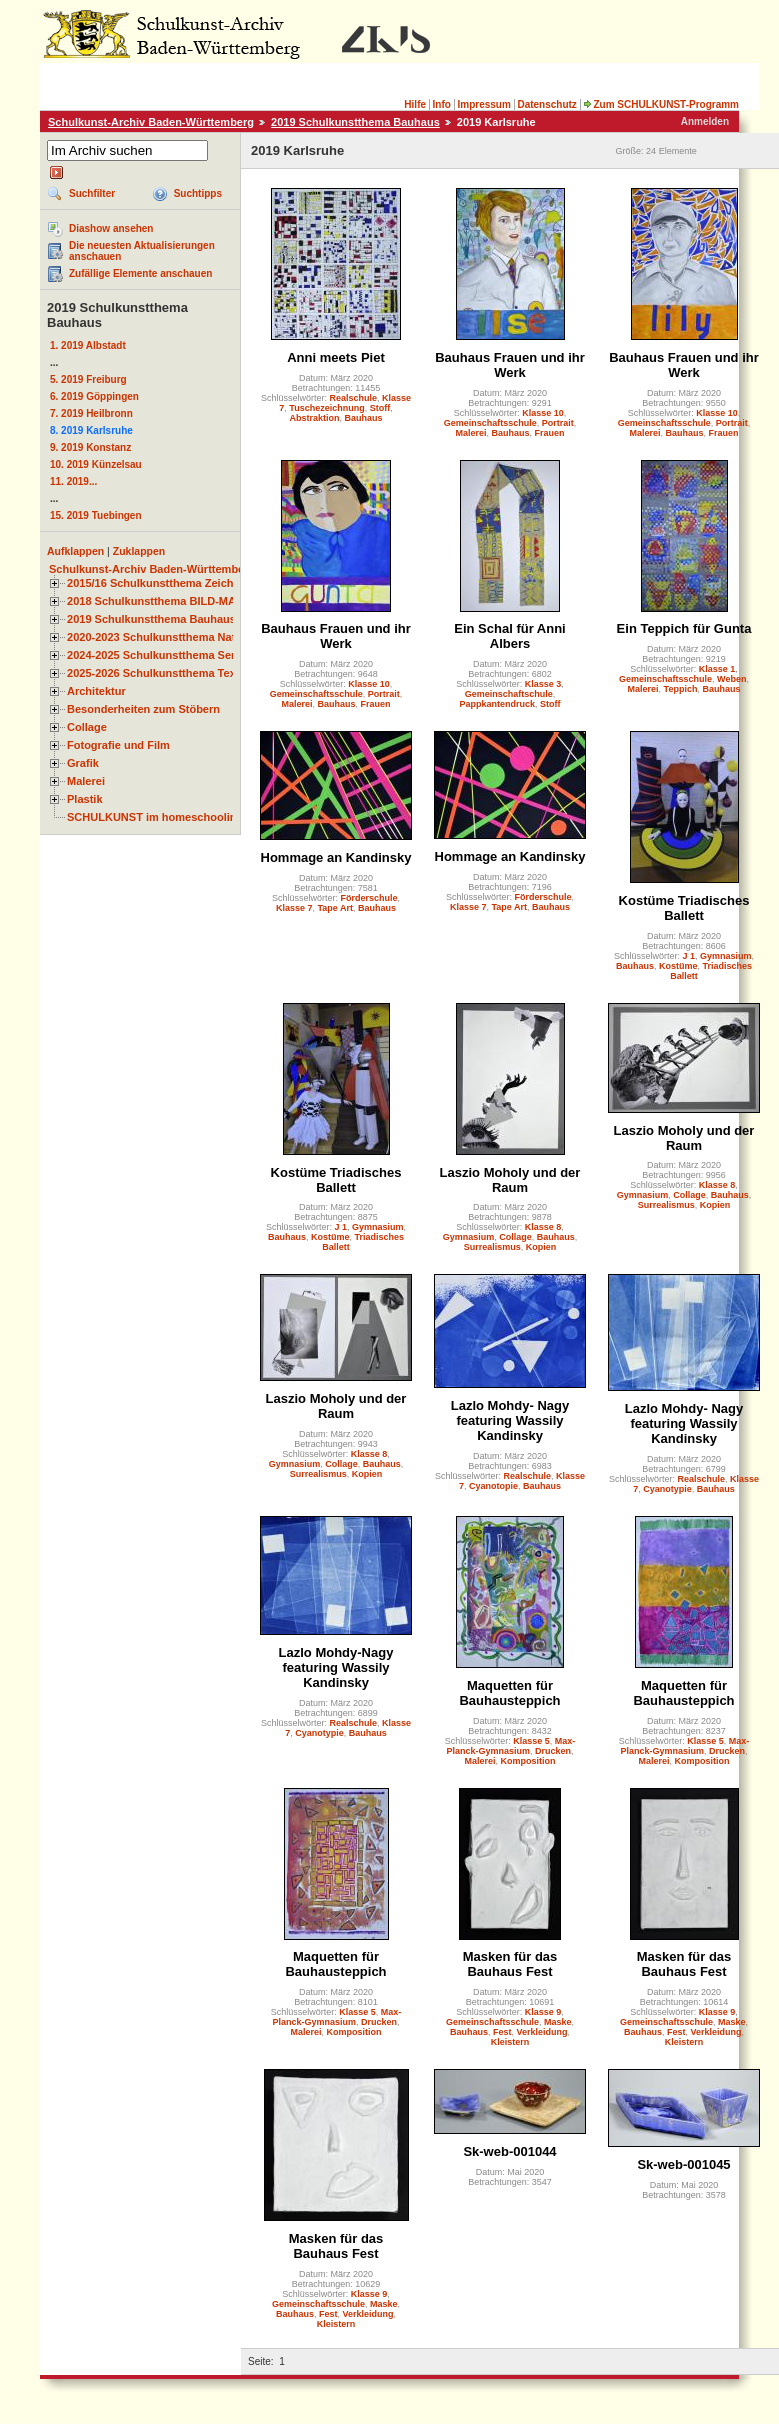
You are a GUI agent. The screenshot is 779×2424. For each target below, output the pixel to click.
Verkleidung (542, 2032)
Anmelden (705, 121)
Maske (558, 2022)
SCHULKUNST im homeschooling (155, 817)
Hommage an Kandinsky (336, 857)
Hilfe (415, 104)
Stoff (380, 408)
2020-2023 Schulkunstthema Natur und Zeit (179, 637)
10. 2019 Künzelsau (96, 464)
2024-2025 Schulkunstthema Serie (156, 655)
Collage (87, 727)
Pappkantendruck (497, 704)
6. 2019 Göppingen (94, 396)
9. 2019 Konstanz (90, 447)
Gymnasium (726, 956)
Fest (502, 2032)
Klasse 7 (294, 908)
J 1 (688, 956)
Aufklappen (75, 551)
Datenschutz (546, 104)
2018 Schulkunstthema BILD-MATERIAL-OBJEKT (195, 601)
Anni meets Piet (336, 357)
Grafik (83, 763)
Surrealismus (492, 1247)
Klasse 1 (717, 669)
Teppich (681, 689)
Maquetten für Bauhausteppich (509, 1693)
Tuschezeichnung (326, 408)
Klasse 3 (543, 684)
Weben (731, 679)
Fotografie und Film (118, 745)
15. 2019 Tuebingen (96, 515)
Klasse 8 (543, 1227)
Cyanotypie (667, 1489)
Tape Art (336, 908)
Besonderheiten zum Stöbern (143, 709)
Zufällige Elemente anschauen (140, 273)
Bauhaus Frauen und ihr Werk (510, 365)
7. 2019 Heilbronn (91, 413)
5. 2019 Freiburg (88, 379)
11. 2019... (73, 481)
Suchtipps (198, 193)
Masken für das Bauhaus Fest (510, 1964)
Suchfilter (92, 193)
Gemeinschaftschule (509, 694)
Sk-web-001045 (683, 2164)
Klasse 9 (543, 2012)
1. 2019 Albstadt (88, 345)
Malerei (86, 781)
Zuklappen (139, 551)
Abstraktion (314, 418)
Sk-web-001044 (509, 2151)
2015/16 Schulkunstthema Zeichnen (160, 583)
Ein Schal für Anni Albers (509, 636)
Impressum (483, 104)
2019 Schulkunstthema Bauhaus (355, 122)
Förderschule (369, 898)
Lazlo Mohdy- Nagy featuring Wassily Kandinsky (510, 1420)
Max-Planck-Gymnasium (510, 1746)
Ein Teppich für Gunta (684, 628)
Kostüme (678, 966)
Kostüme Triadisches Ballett (684, 908)
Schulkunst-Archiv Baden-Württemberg (151, 122)
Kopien (541, 1247)
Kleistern (510, 2042)
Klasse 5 (531, 1741)
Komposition (528, 1761)
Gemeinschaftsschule (490, 423)
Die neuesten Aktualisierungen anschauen (142, 251)
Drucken (553, 1751)
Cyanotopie (493, 1486)
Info (442, 104)
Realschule (353, 398)
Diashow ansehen (111, 228)
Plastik (85, 799)
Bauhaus (364, 418)
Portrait (558, 423)
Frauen (550, 433)
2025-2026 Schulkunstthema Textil (156, 673)
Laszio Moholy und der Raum (510, 1180)
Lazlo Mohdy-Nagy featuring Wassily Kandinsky (336, 1667)
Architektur (96, 691)
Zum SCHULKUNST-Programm (661, 104)
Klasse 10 (543, 413)
